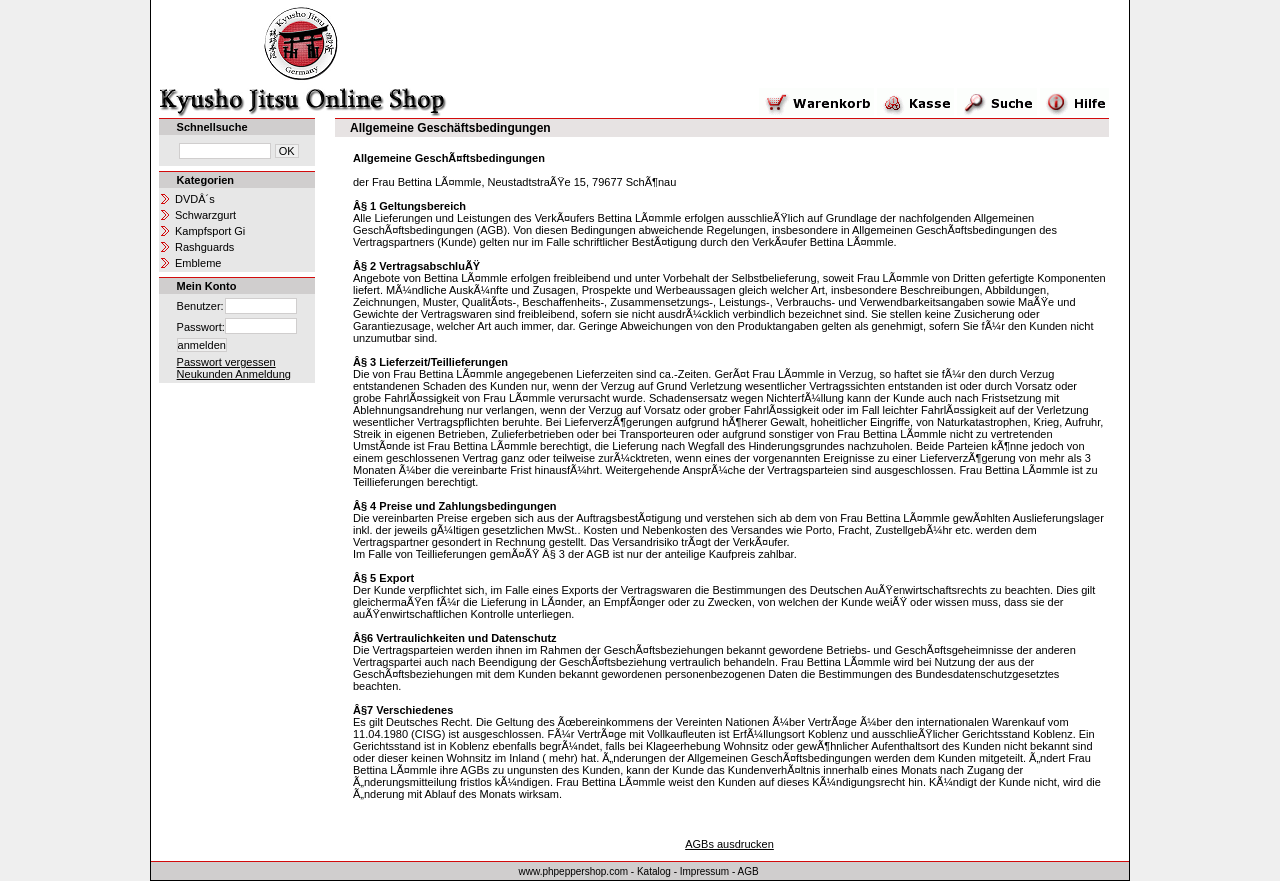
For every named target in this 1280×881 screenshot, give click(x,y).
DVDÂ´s (195, 199)
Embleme (198, 263)
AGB (748, 871)
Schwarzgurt (205, 215)
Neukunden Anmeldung (234, 374)
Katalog (654, 871)
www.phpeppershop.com (574, 871)
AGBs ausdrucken (729, 844)
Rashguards (204, 247)
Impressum (704, 871)
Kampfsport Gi (210, 231)
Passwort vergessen (226, 362)
